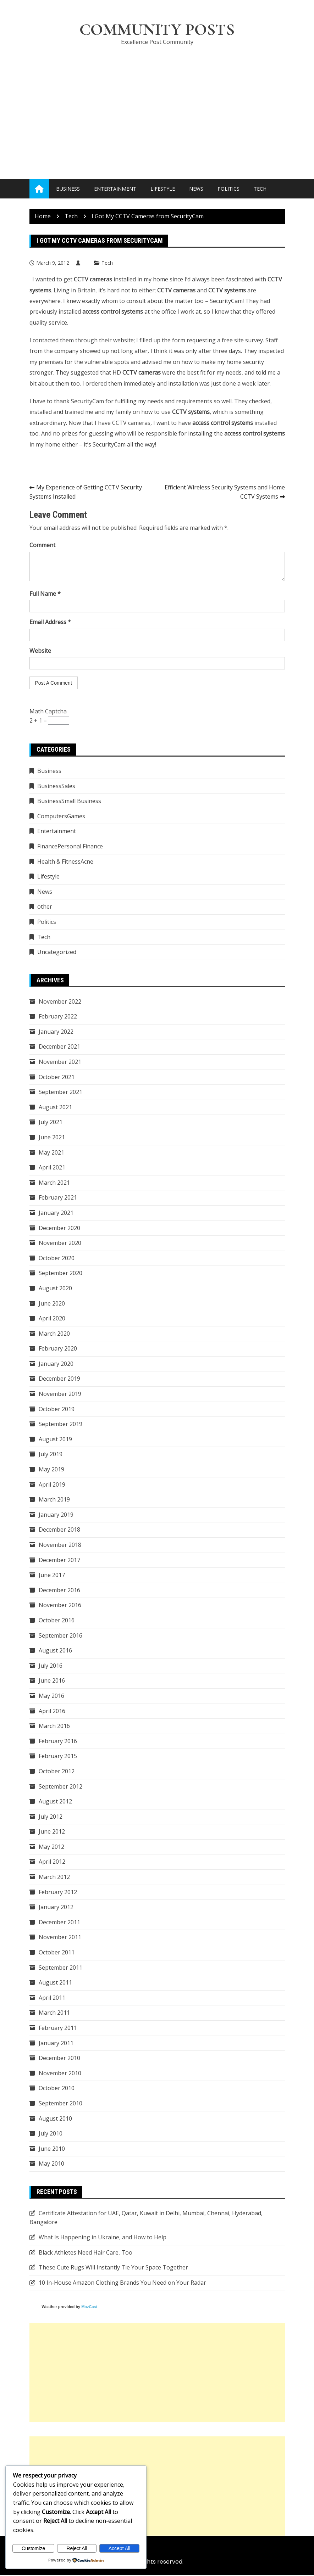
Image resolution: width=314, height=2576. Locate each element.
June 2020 (52, 1304)
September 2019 (60, 1425)
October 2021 (57, 1077)
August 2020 (55, 1289)
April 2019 (52, 1485)
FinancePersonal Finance (70, 847)
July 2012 (50, 1817)
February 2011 (58, 2028)
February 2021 (58, 1198)
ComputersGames (61, 817)
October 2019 (57, 1409)
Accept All (119, 2548)
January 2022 (56, 1032)
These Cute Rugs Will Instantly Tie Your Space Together (113, 2268)
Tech (260, 189)
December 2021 (59, 1047)
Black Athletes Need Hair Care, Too (85, 2253)
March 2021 (54, 1183)
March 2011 (54, 2013)
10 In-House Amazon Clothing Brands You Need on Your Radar (122, 2283)
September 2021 (60, 1092)
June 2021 (52, 1138)
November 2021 (60, 1062)
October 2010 (57, 2089)
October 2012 (57, 1772)
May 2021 (51, 1153)
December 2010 (59, 2059)
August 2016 (55, 1651)
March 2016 (54, 1726)
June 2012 (52, 1832)
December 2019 (59, 1379)
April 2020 (52, 1319)
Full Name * (45, 594)
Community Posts (157, 29)
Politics (228, 189)
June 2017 (52, 1575)
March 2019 (54, 1500)
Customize (33, 2548)
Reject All (76, 2548)
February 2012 (58, 1892)
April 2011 (52, 1998)
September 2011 (60, 1968)
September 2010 (60, 2104)
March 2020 (54, 1334)
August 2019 (55, 1439)
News (196, 189)
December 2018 (59, 1530)
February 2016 (58, 1741)
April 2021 (52, 1168)
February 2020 (58, 1349)
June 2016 (52, 1681)
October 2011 (57, 1953)
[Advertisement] (157, 105)
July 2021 (50, 1123)
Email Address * (50, 623)
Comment (42, 546)
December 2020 (59, 1228)
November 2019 (60, 1394)
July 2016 (50, 1666)
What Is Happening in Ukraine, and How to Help (102, 2238)
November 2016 (60, 1606)
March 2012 (54, 1877)
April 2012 (52, 1862)
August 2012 (55, 1802)
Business (68, 189)
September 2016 (60, 1636)
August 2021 (55, 1107)
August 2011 (55, 1983)
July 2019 (50, 1455)
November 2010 (60, 2073)
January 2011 (56, 2043)
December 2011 (59, 1922)
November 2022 (60, 1002)
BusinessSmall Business (69, 802)
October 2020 (57, 1258)
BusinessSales (56, 786)
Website (40, 651)
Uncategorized (56, 952)
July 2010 (50, 2134)
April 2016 (52, 1711)
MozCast (89, 2307)
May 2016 (51, 1696)
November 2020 (60, 1243)
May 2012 (51, 1847)
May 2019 (51, 1470)
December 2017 (59, 1560)
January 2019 (56, 1515)
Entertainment (115, 189)
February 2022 (58, 1017)
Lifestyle (162, 189)
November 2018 (60, 1545)
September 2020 (60, 1274)
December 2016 (59, 1590)
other (44, 907)
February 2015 (58, 1757)
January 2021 (56, 1213)
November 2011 (60, 1938)
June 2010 (52, 2149)
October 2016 (57, 1621)
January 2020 (56, 1364)
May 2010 (51, 2164)
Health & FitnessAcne (65, 862)
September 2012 (60, 1787)
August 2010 (55, 2119)
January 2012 (56, 1908)
